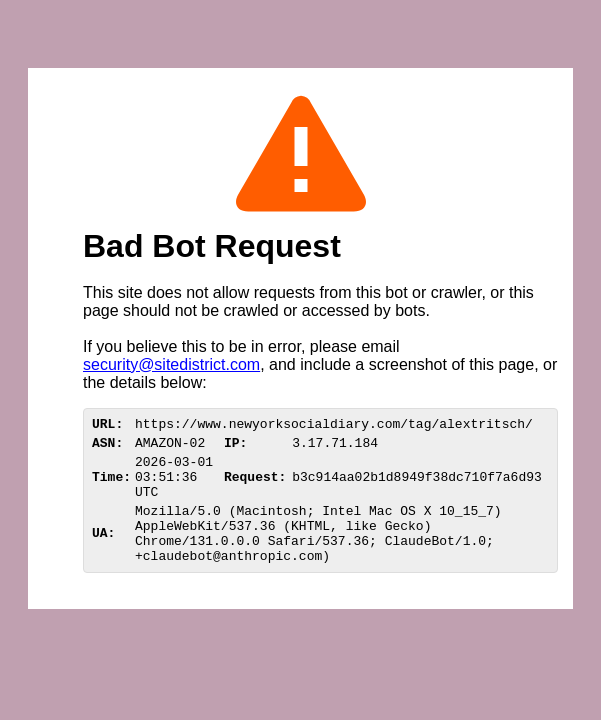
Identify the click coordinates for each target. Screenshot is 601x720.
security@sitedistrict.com (171, 364)
